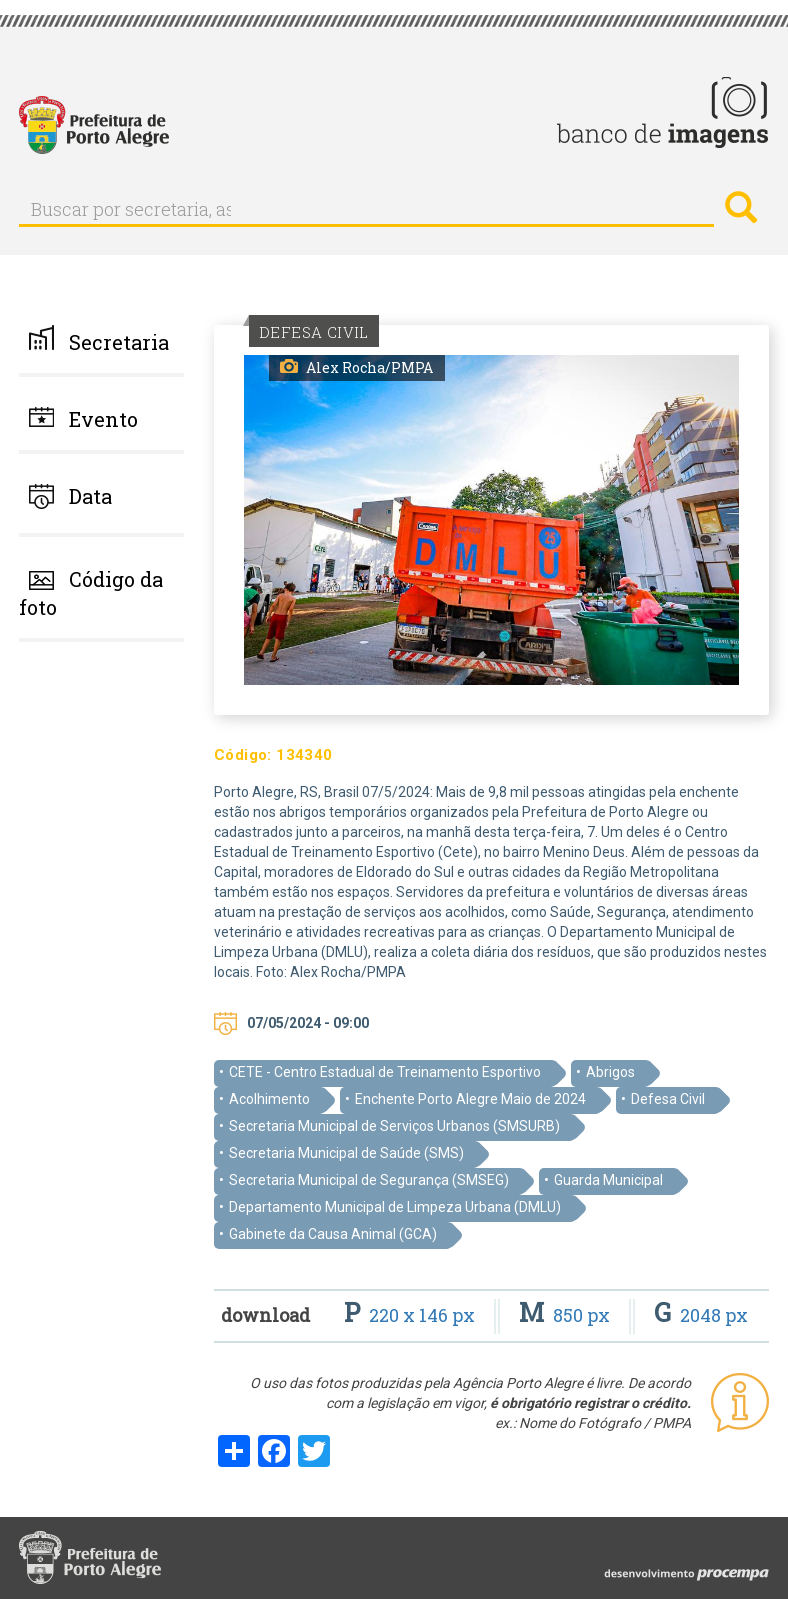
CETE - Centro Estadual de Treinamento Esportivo (385, 1072)
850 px (566, 1315)
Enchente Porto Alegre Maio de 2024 (470, 1099)
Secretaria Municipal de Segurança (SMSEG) (369, 1180)
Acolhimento (269, 1099)
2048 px (701, 1315)
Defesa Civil (668, 1099)
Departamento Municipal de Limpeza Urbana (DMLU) (395, 1207)
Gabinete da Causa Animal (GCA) (333, 1234)
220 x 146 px (411, 1315)
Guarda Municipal (608, 1180)
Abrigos (610, 1072)
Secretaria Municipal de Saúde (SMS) (346, 1153)
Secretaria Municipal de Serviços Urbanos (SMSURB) (394, 1126)
